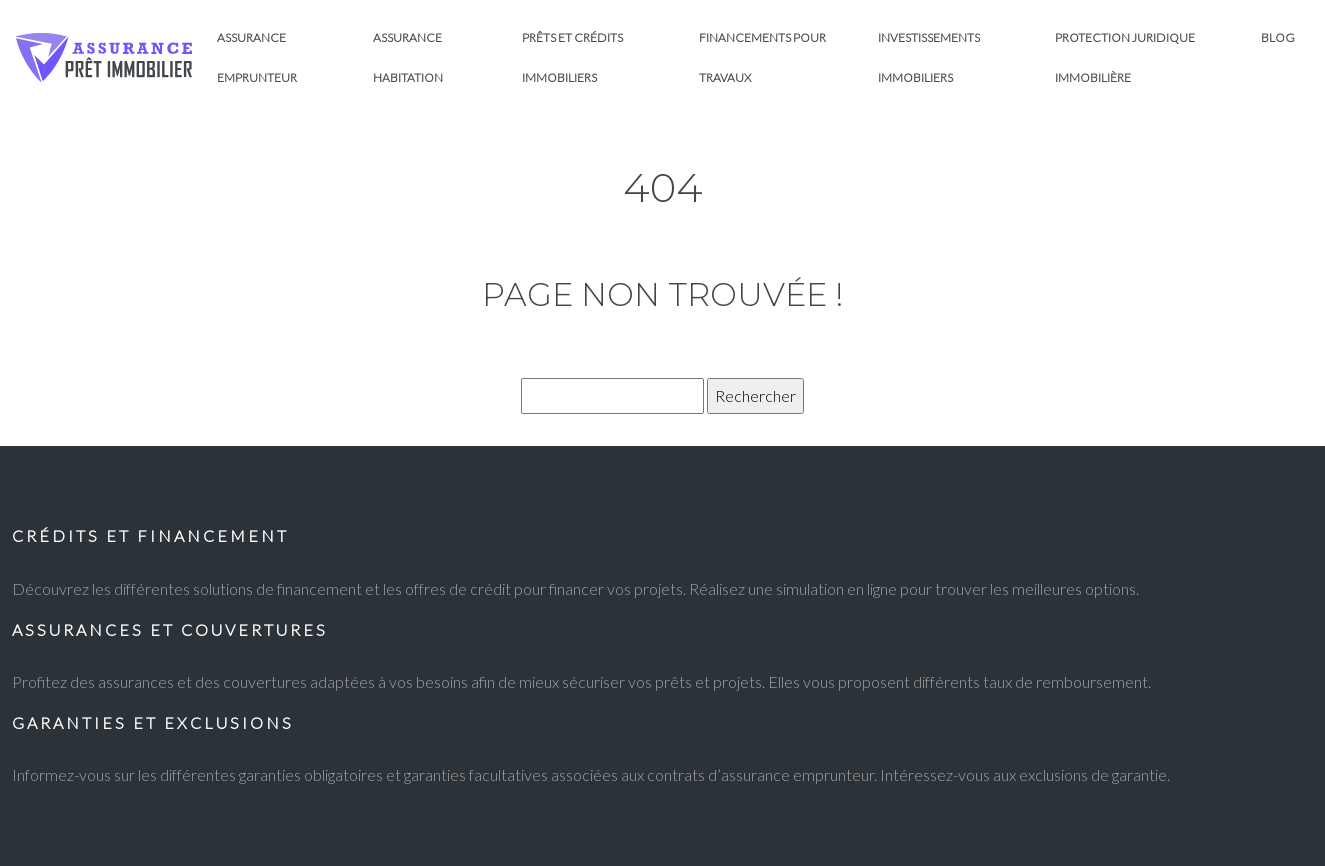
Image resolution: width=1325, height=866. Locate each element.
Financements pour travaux (762, 57)
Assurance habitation (408, 57)
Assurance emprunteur (257, 57)
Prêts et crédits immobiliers (572, 57)
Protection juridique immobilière (1125, 57)
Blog (1278, 37)
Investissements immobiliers (929, 57)
